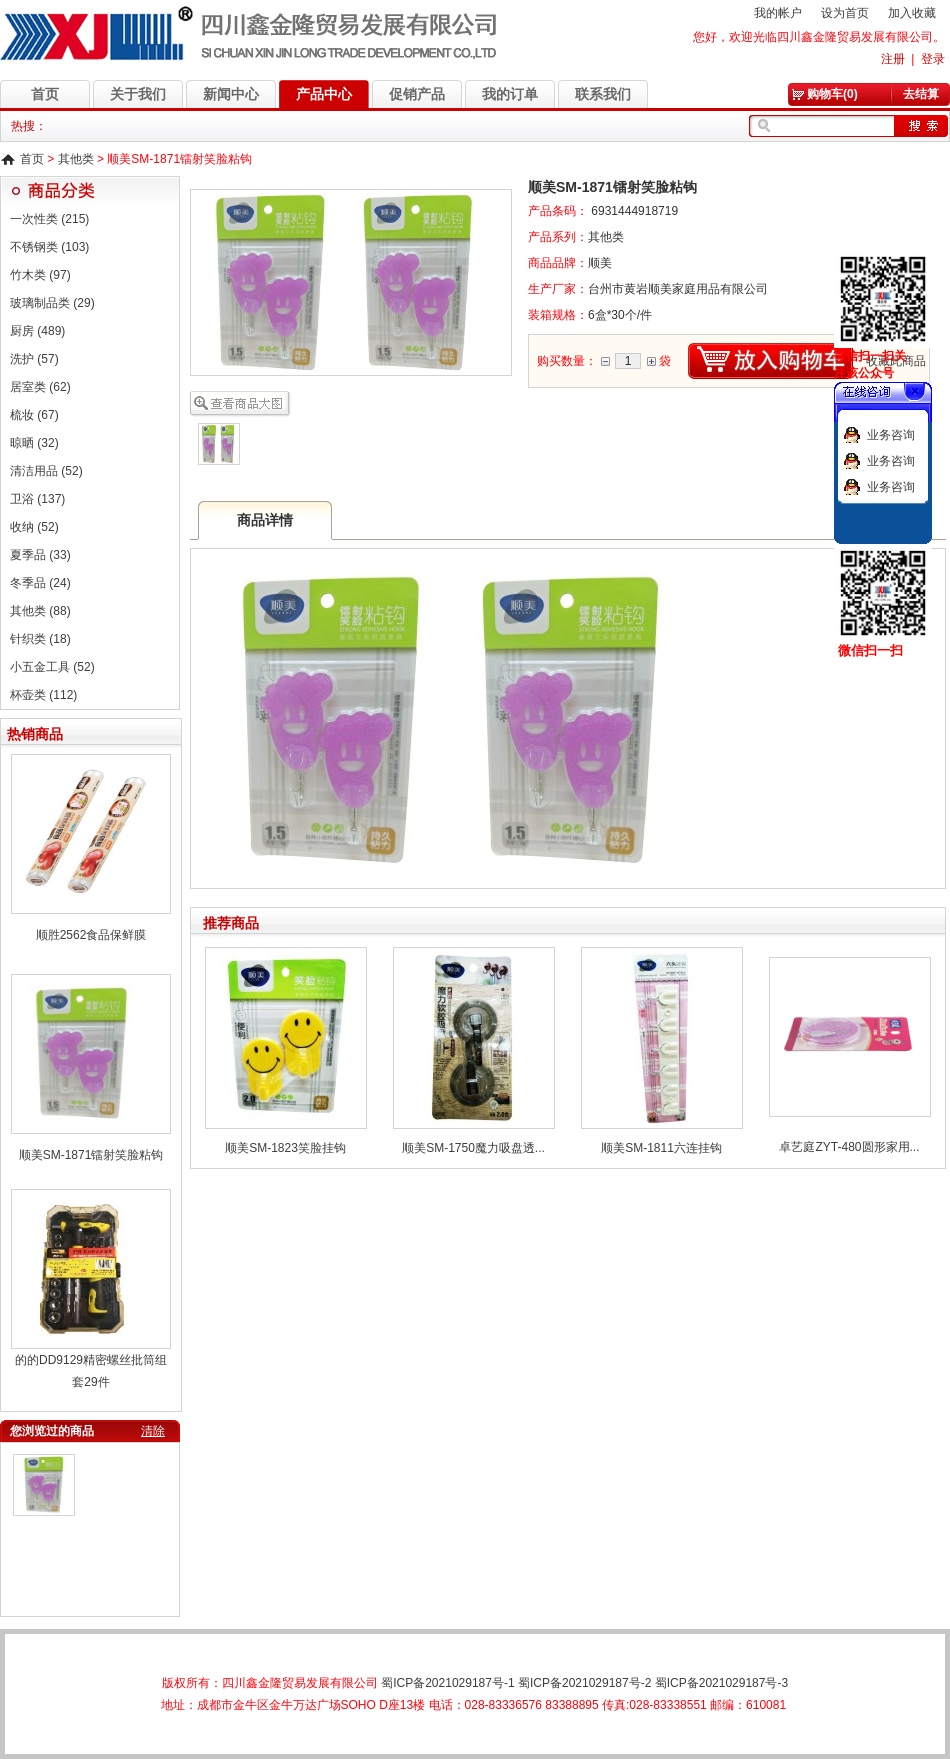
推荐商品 (231, 923)
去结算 (921, 94)
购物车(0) (832, 94)
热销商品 (35, 734)
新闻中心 (231, 94)
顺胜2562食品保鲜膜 (91, 935)
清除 (153, 1431)
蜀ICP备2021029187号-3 (721, 1683)
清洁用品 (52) (46, 471)
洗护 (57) (34, 359)
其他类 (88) (40, 611)
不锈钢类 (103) (49, 247)
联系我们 (603, 94)
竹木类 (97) (40, 275)
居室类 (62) (40, 387)
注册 (893, 59)
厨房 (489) (37, 331)
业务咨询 (891, 435)
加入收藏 (912, 13)
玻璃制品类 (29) (52, 303)
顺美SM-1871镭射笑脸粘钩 (91, 1155)
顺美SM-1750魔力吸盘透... (473, 1148)
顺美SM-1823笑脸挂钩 (285, 1148)
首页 (45, 94)
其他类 (76, 159)
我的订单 (510, 94)
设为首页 (845, 13)
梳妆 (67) (34, 415)
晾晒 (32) (34, 443)
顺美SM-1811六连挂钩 (661, 1148)
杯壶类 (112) (43, 695)
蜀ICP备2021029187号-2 (584, 1683)
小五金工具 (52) (52, 667)
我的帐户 (778, 13)
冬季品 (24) (40, 583)
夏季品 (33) (40, 555)
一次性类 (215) (49, 219)
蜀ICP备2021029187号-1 (447, 1683)
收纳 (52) (34, 527)
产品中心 (324, 94)
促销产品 (417, 94)
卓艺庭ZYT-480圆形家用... (849, 1147)
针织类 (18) (40, 639)
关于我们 (138, 94)
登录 (933, 59)
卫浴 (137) (37, 499)
